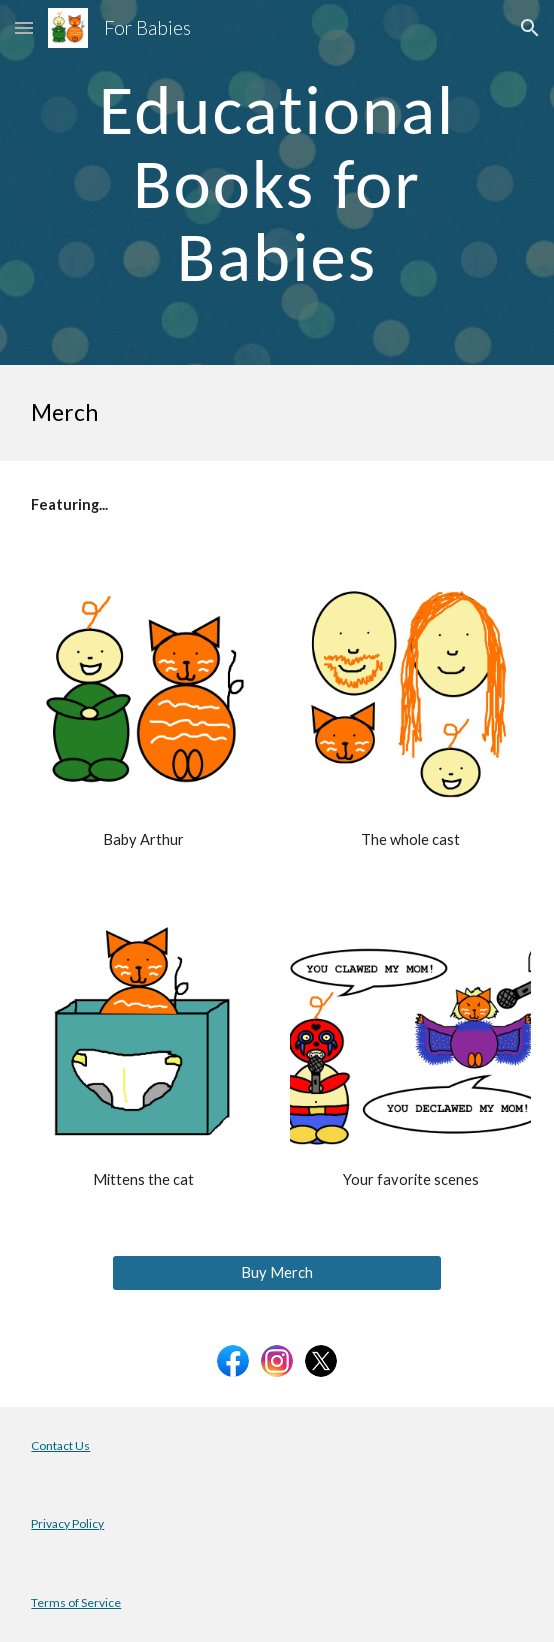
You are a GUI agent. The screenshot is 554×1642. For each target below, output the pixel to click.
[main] (276, 182)
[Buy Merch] (276, 1273)
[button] (24, 27)
